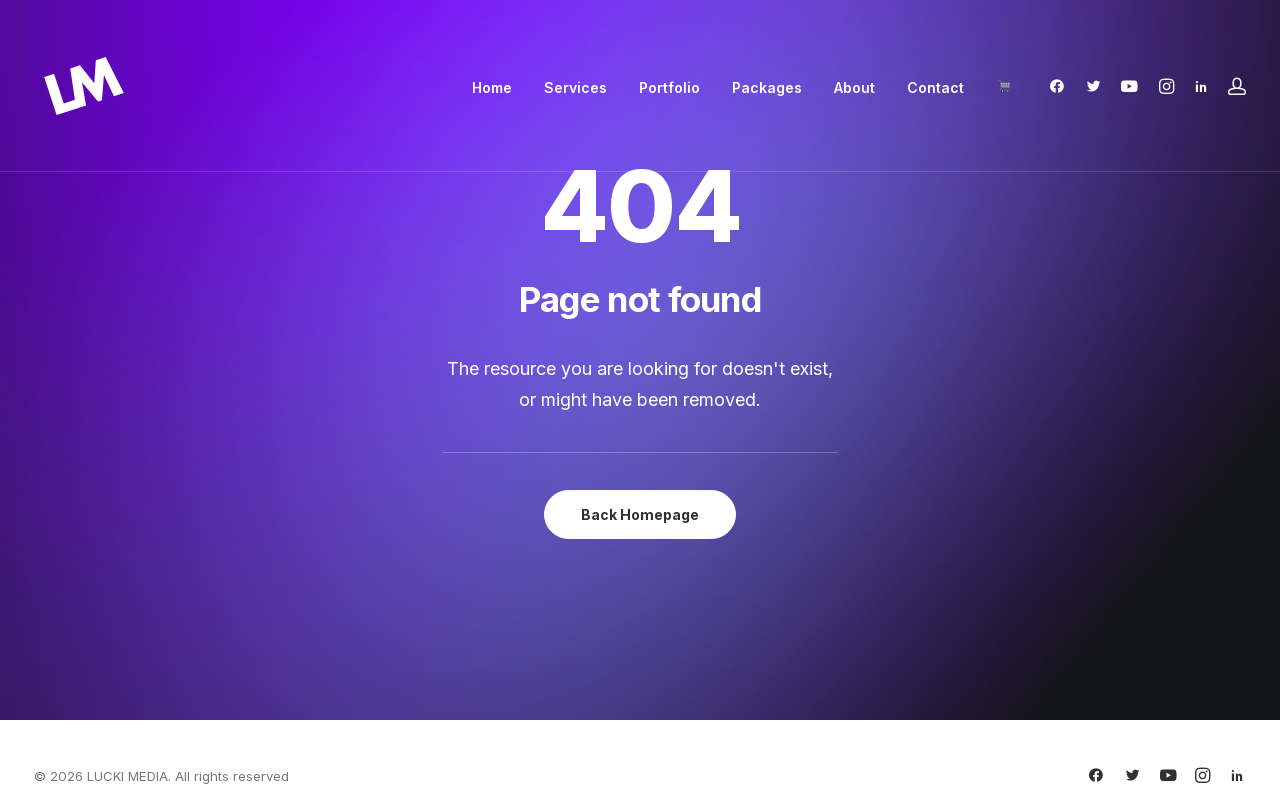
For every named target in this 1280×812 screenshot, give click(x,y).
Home (492, 87)
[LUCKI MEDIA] (84, 86)
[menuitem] (492, 88)
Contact (935, 87)
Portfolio (669, 87)
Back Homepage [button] (640, 514)
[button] (1061, 86)
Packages (767, 87)
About (854, 87)
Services (575, 87)
